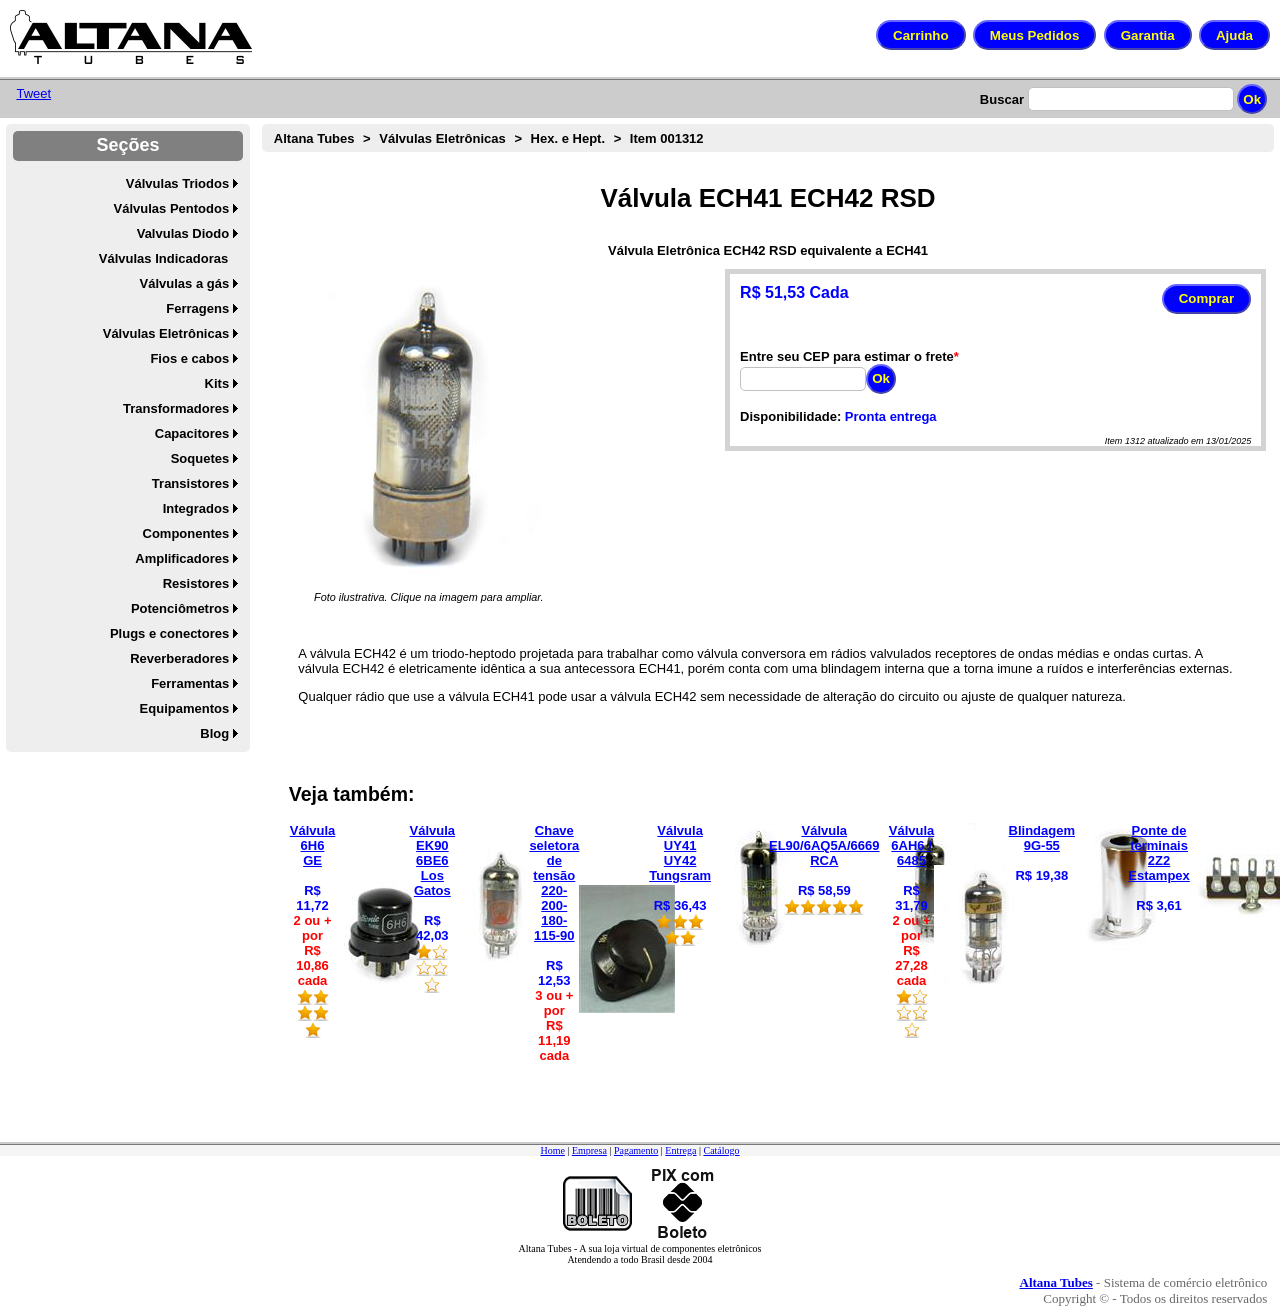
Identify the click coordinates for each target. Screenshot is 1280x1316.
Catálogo (721, 1150)
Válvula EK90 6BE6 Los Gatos (433, 860)
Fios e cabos (189, 358)
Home (552, 1150)
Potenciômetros (180, 608)
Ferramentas (190, 683)
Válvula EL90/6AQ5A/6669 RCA (824, 845)
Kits (217, 383)
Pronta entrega (891, 416)
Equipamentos (185, 708)
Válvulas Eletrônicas (166, 333)
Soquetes (200, 458)
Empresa (589, 1150)
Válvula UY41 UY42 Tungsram (680, 853)
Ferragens (197, 308)
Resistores (196, 583)
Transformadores (176, 408)
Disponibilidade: (790, 416)
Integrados (196, 508)
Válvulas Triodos (177, 183)
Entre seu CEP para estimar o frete (847, 356)
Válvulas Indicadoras (163, 258)
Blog (214, 733)
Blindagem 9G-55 (1042, 838)
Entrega (680, 1150)
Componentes (186, 533)
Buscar (1002, 99)
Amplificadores (182, 558)
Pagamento (636, 1150)
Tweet (33, 93)
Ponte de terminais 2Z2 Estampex (1158, 853)
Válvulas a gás (185, 283)
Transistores (190, 483)
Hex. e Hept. (568, 138)
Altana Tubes (314, 138)
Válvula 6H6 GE (313, 845)
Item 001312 (667, 138)
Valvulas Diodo (183, 233)
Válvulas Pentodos (172, 208)
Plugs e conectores (169, 633)
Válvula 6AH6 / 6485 (912, 845)
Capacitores (192, 433)
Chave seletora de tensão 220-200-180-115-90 (554, 883)
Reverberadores (179, 658)
